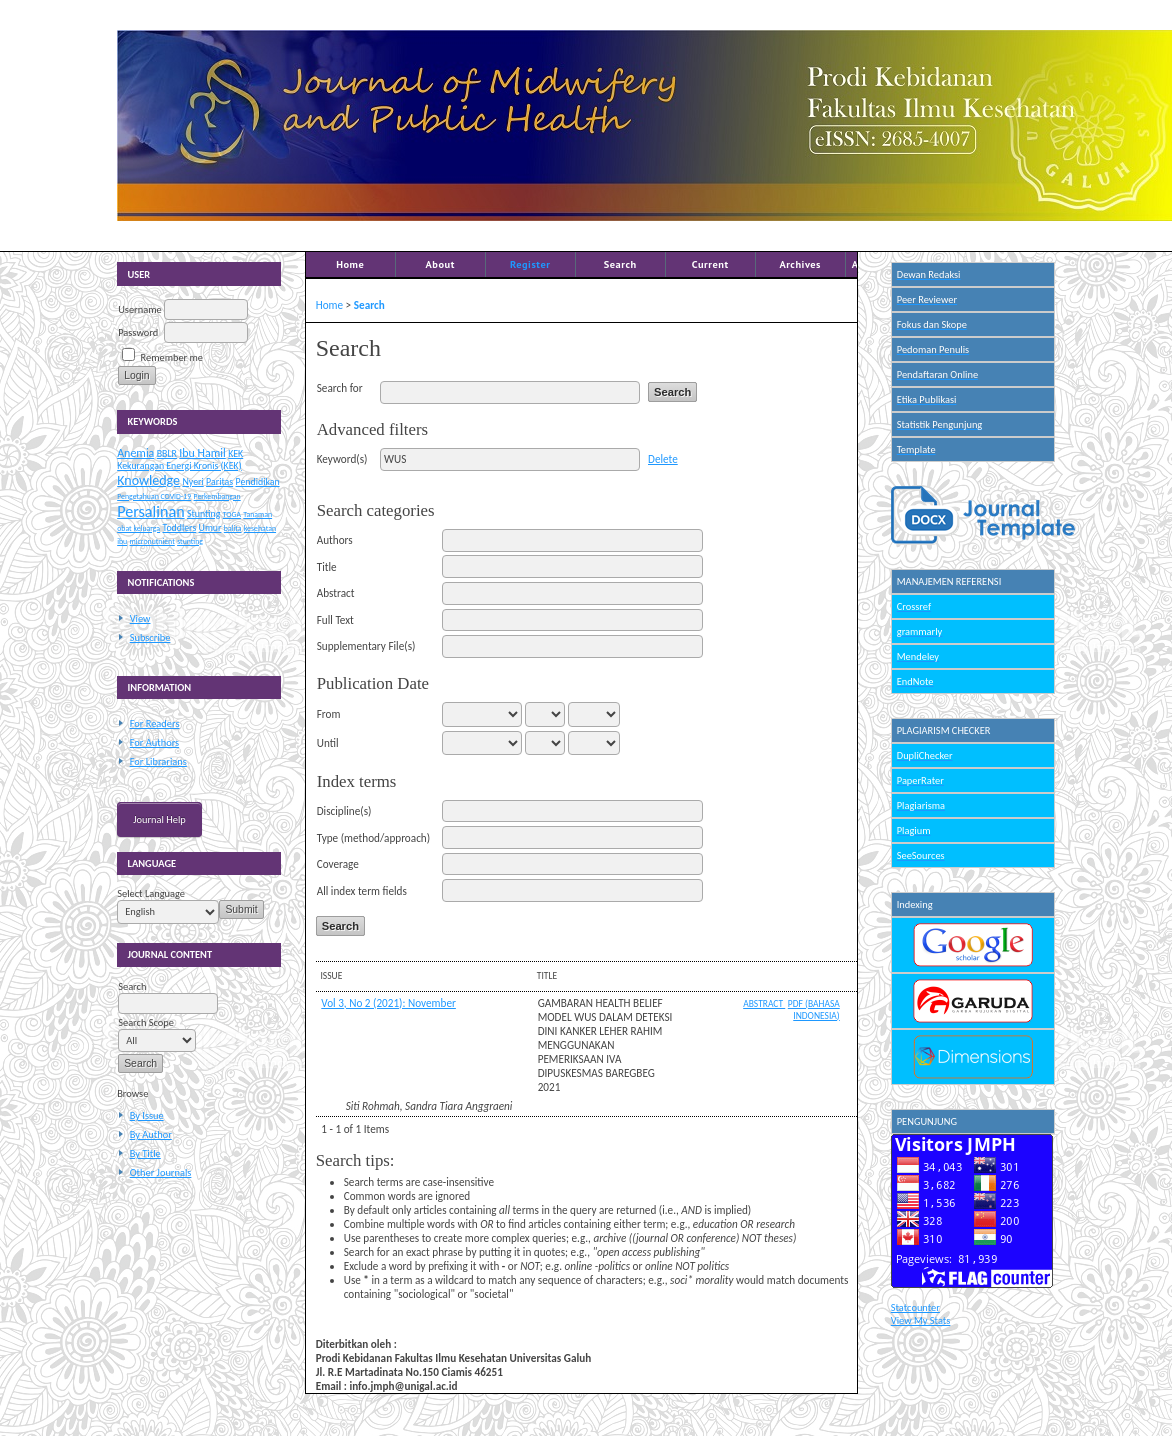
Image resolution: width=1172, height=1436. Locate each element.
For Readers (155, 723)
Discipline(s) (344, 811)
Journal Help (159, 819)
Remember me (172, 357)
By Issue (147, 1115)
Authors (335, 540)
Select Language (151, 893)
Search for (340, 388)
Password (138, 332)
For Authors (154, 742)
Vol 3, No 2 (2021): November (388, 1003)
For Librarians (158, 761)
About (440, 264)
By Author (151, 1134)
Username (139, 309)
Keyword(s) (342, 459)
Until (328, 743)
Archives (800, 264)
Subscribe (150, 637)
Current (710, 264)
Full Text (335, 620)
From (329, 714)
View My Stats (921, 1320)
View (140, 618)
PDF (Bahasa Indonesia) (814, 1010)
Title (327, 567)
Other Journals (161, 1172)
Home (350, 264)
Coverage (338, 864)
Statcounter (915, 1307)
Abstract (336, 593)
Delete (663, 459)
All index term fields (362, 891)
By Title (145, 1153)
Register (530, 264)
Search (620, 264)
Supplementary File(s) (366, 646)
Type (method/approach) (373, 838)
